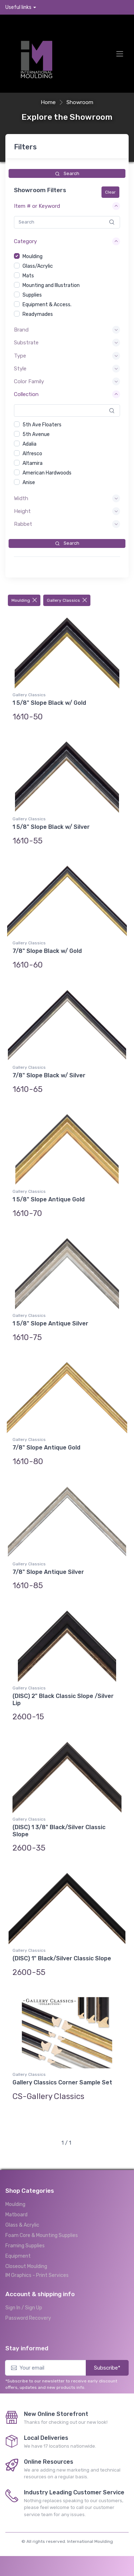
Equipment (18, 2256)
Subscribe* (107, 2368)
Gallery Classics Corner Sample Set (62, 2082)
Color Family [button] (29, 381)
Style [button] (20, 368)
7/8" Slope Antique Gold (46, 1447)
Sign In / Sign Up (23, 2308)
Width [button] (21, 498)
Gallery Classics (67, 600)
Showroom (79, 102)
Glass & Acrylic (22, 2225)
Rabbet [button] (23, 524)
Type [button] (20, 356)
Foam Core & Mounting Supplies (41, 2235)
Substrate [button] (26, 342)
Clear (110, 192)
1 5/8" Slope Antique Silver (50, 1323)
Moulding (24, 600)
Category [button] (25, 241)
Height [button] (22, 511)
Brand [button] (21, 330)
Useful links (18, 7)
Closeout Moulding (26, 2266)
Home (48, 102)
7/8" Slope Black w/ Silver (49, 1075)
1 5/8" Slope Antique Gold (49, 1199)
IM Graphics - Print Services (37, 2275)
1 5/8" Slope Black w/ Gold (49, 702)
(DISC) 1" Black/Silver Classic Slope (62, 1958)
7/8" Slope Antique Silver (48, 1572)
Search (67, 173)
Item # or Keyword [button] (37, 206)
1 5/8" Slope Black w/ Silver (51, 826)
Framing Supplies (25, 2246)
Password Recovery (28, 2318)
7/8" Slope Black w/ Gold (47, 951)
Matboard (16, 2215)
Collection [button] (26, 394)
